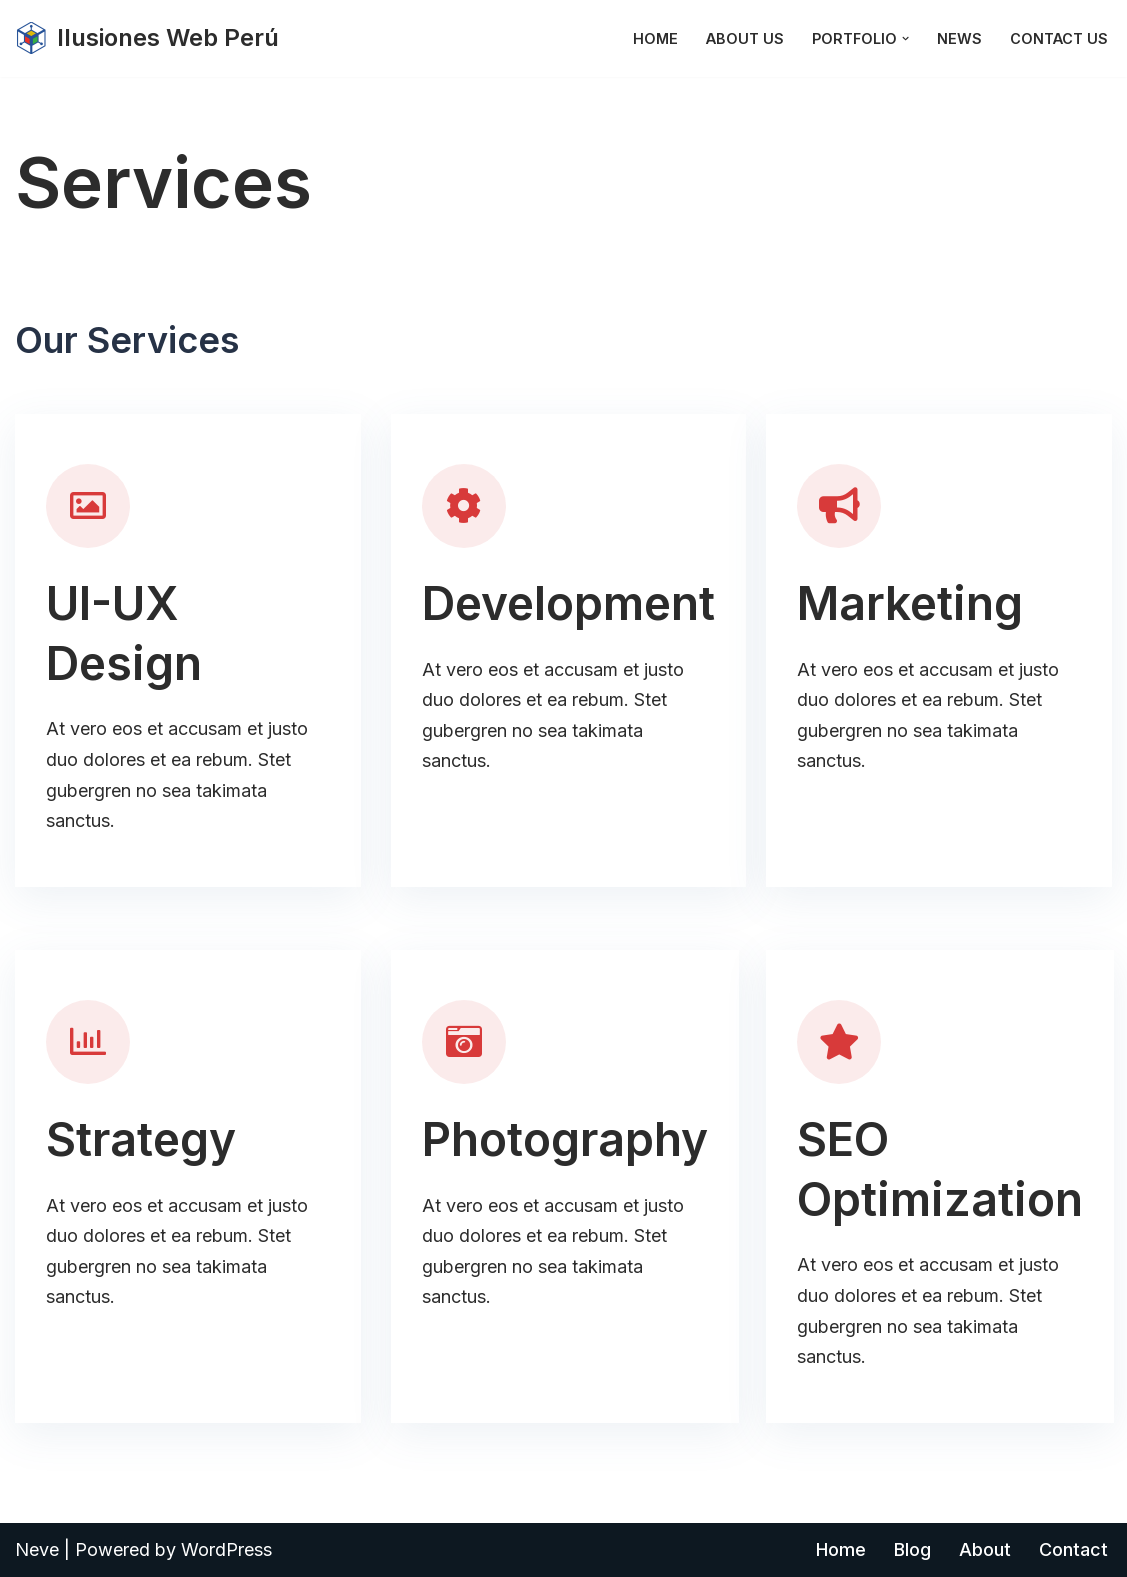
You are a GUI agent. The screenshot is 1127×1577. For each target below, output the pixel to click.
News (959, 38)
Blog (912, 1549)
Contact (1073, 1549)
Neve (37, 1549)
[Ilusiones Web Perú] (147, 38)
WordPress (226, 1549)
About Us (745, 38)
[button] (905, 38)
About (985, 1549)
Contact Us (1059, 38)
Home (655, 38)
